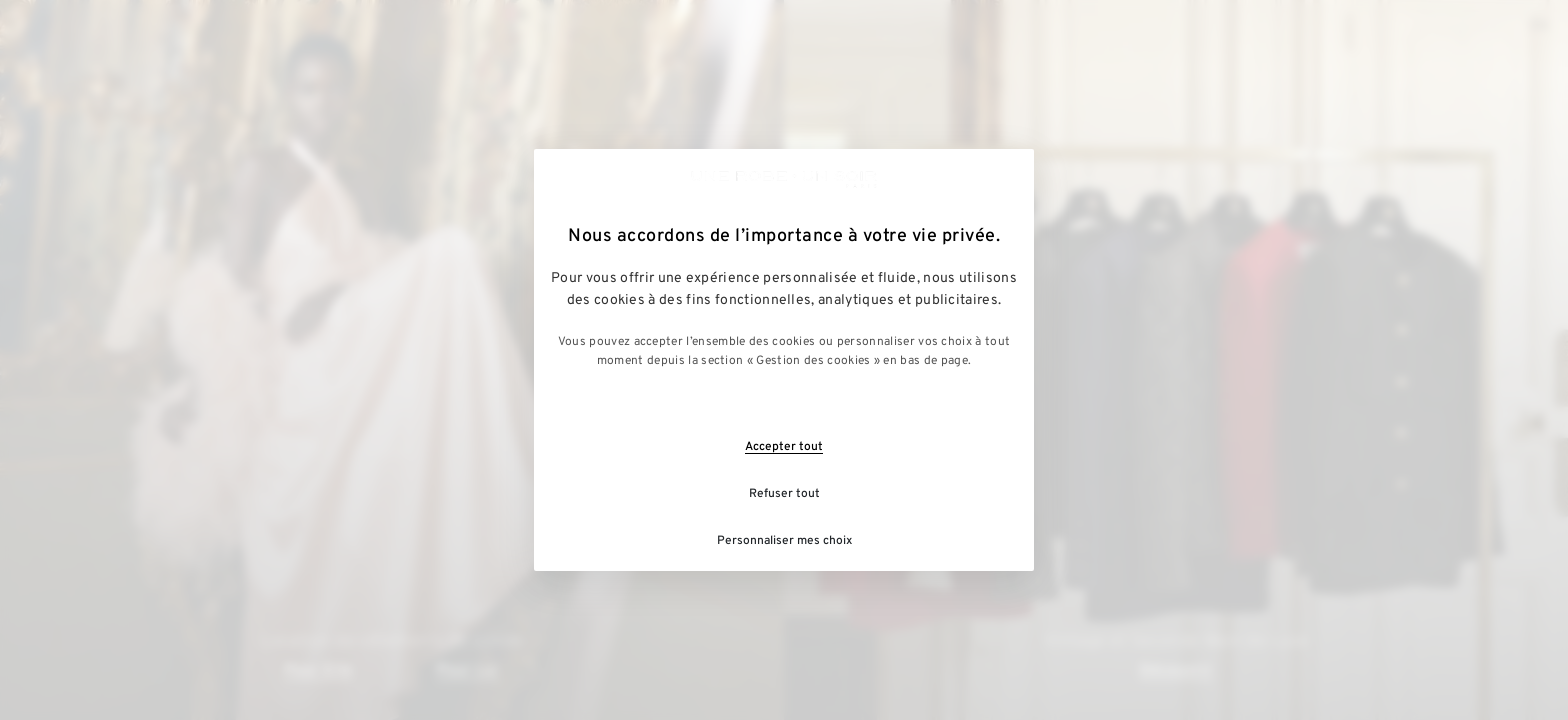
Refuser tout (784, 494)
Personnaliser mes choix (784, 541)
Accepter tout (784, 447)
